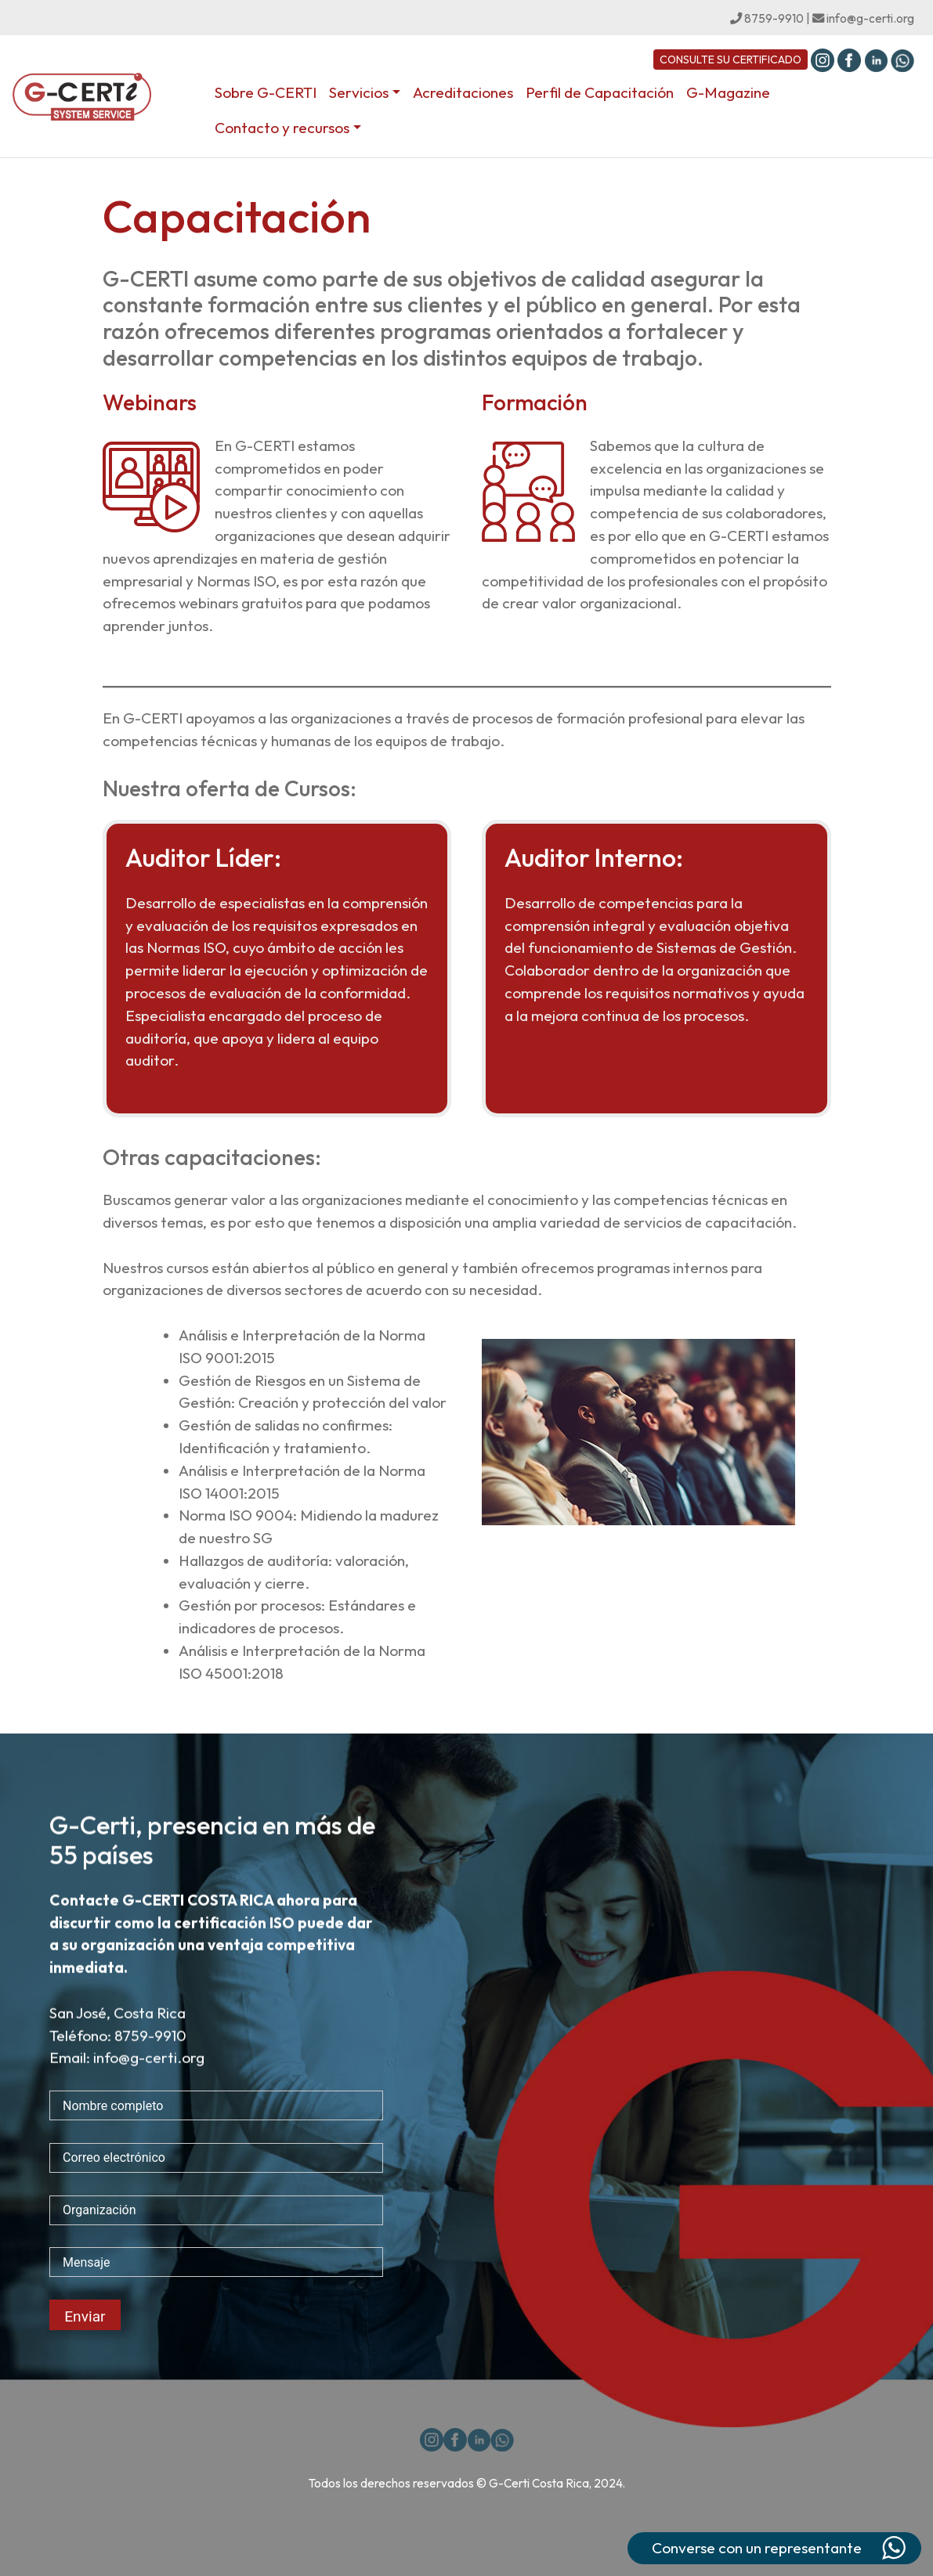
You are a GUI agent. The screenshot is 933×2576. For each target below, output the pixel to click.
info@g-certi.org (863, 18)
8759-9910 (767, 18)
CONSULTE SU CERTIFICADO (730, 59)
